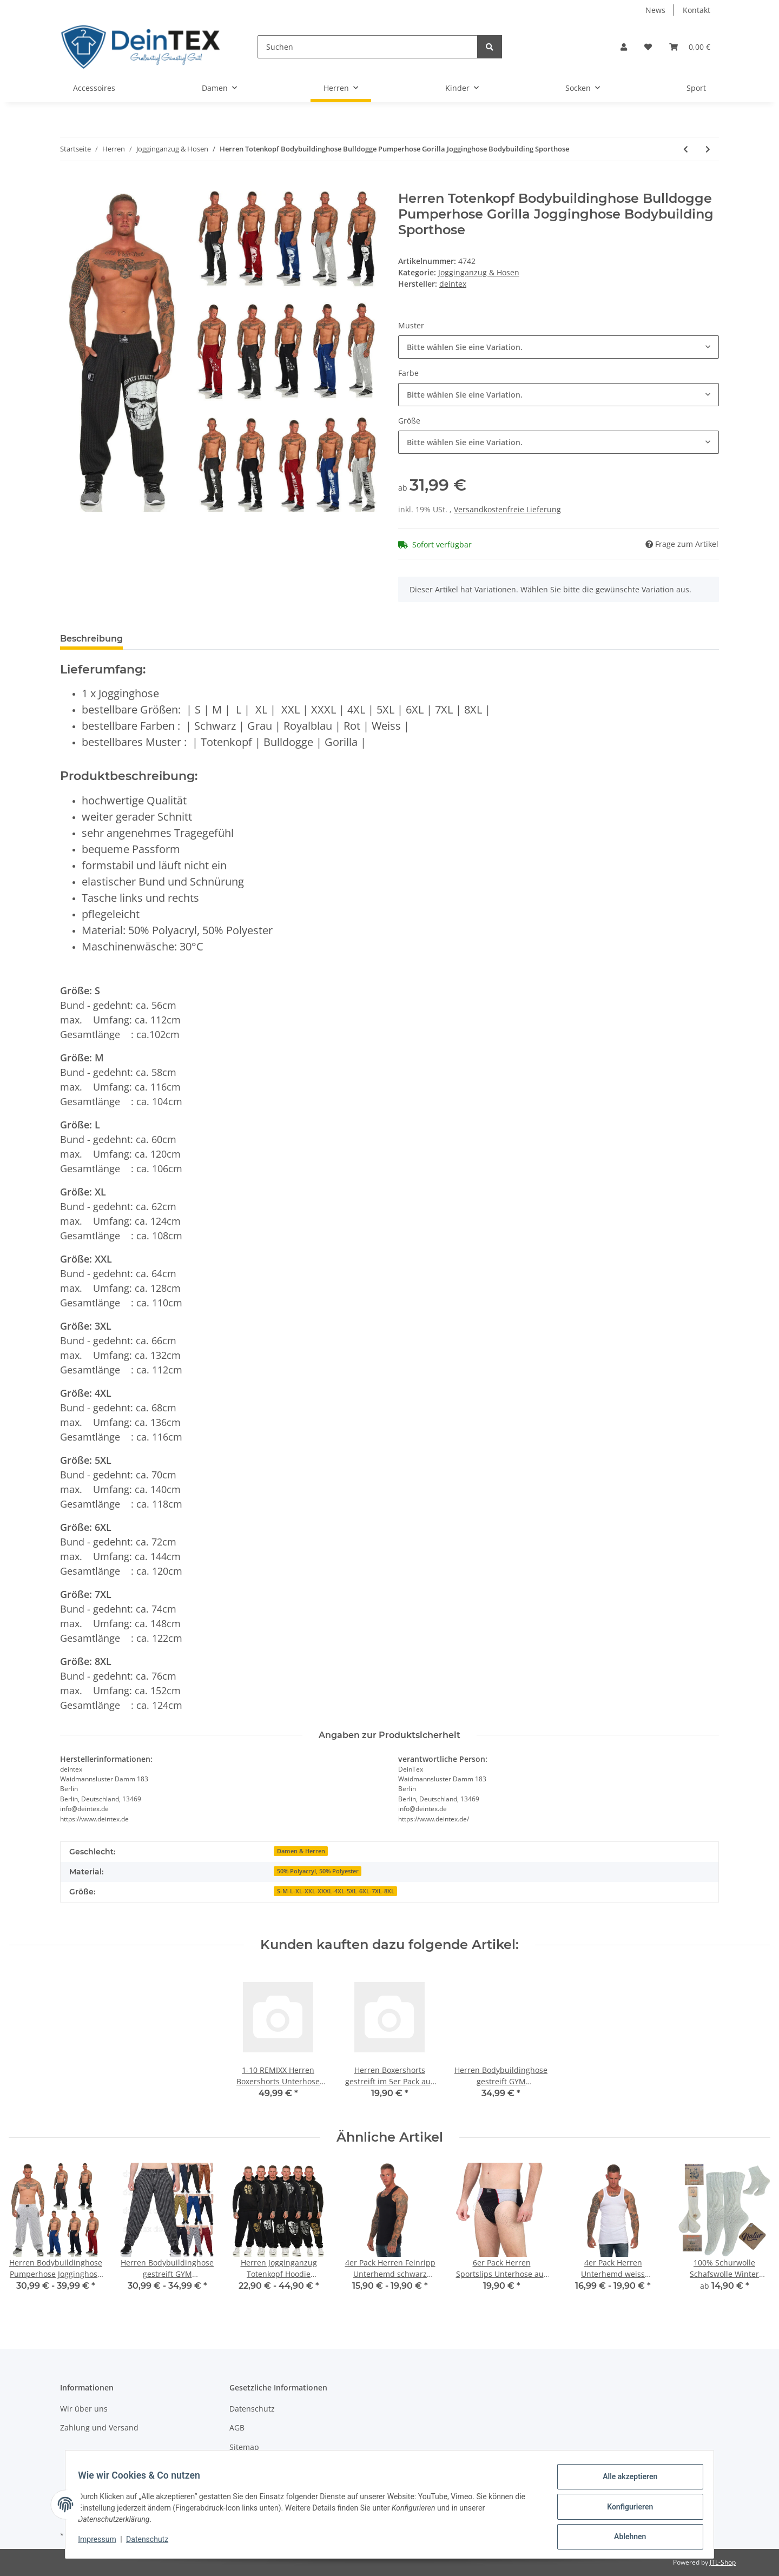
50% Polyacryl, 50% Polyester (318, 1871)
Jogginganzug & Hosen (478, 272)
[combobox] (558, 347)
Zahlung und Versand (99, 2427)
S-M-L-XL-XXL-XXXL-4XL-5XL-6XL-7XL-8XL (335, 1891)
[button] (624, 46)
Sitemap (244, 2447)
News (655, 10)
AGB (237, 2427)
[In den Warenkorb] (68, 185)
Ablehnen (625, 2537)
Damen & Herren (301, 1851)
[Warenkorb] (690, 46)
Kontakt (696, 10)
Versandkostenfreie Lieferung (507, 509)
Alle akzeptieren (625, 2481)
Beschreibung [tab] (91, 638)
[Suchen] (368, 46)
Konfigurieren (625, 2509)
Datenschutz (252, 2408)
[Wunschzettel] (648, 46)
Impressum (102, 2542)
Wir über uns (84, 2408)
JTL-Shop (723, 2562)
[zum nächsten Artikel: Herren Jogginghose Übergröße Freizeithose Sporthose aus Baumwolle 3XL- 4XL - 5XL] (708, 149)
